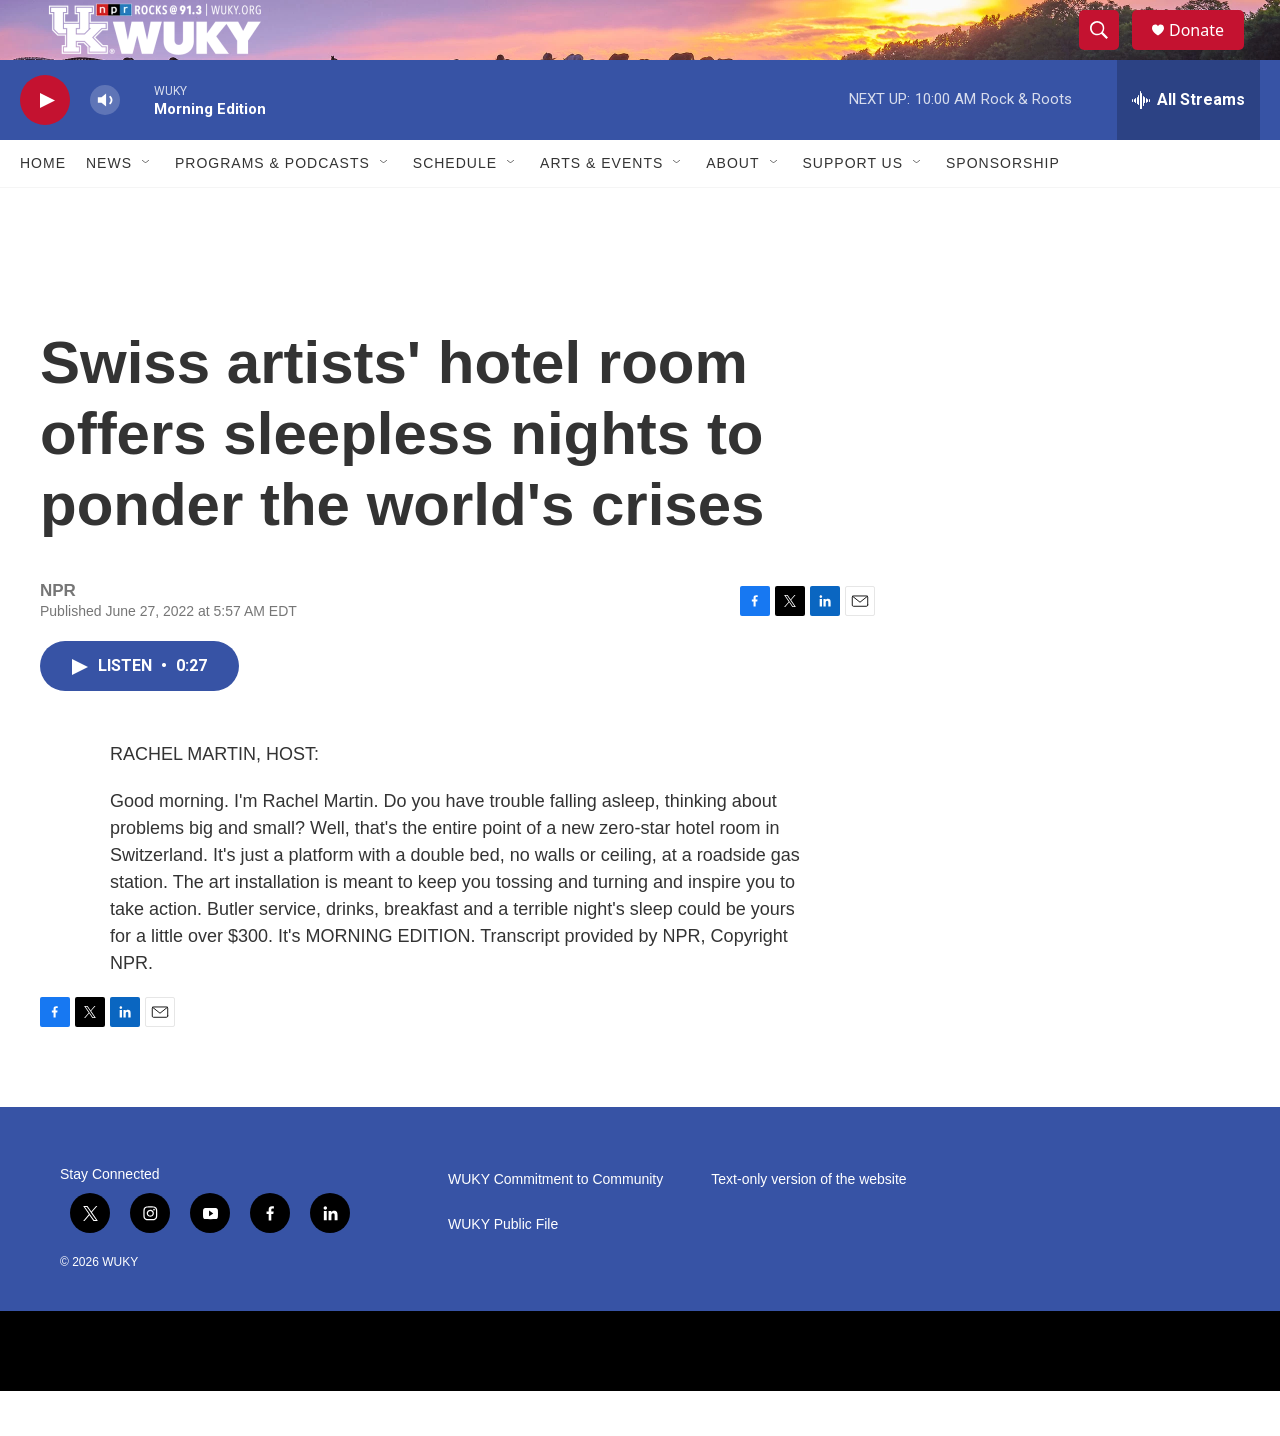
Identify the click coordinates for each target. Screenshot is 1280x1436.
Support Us (853, 208)
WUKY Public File (503, 1269)
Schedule (455, 208)
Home (43, 208)
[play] (45, 145)
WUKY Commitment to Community (555, 1224)
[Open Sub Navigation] (147, 208)
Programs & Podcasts (272, 208)
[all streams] (1188, 145)
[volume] (105, 145)
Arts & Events (601, 208)
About (732, 208)
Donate (1209, 52)
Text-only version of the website (808, 1224)
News (109, 208)
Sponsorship (1003, 208)
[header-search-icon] (1108, 53)
